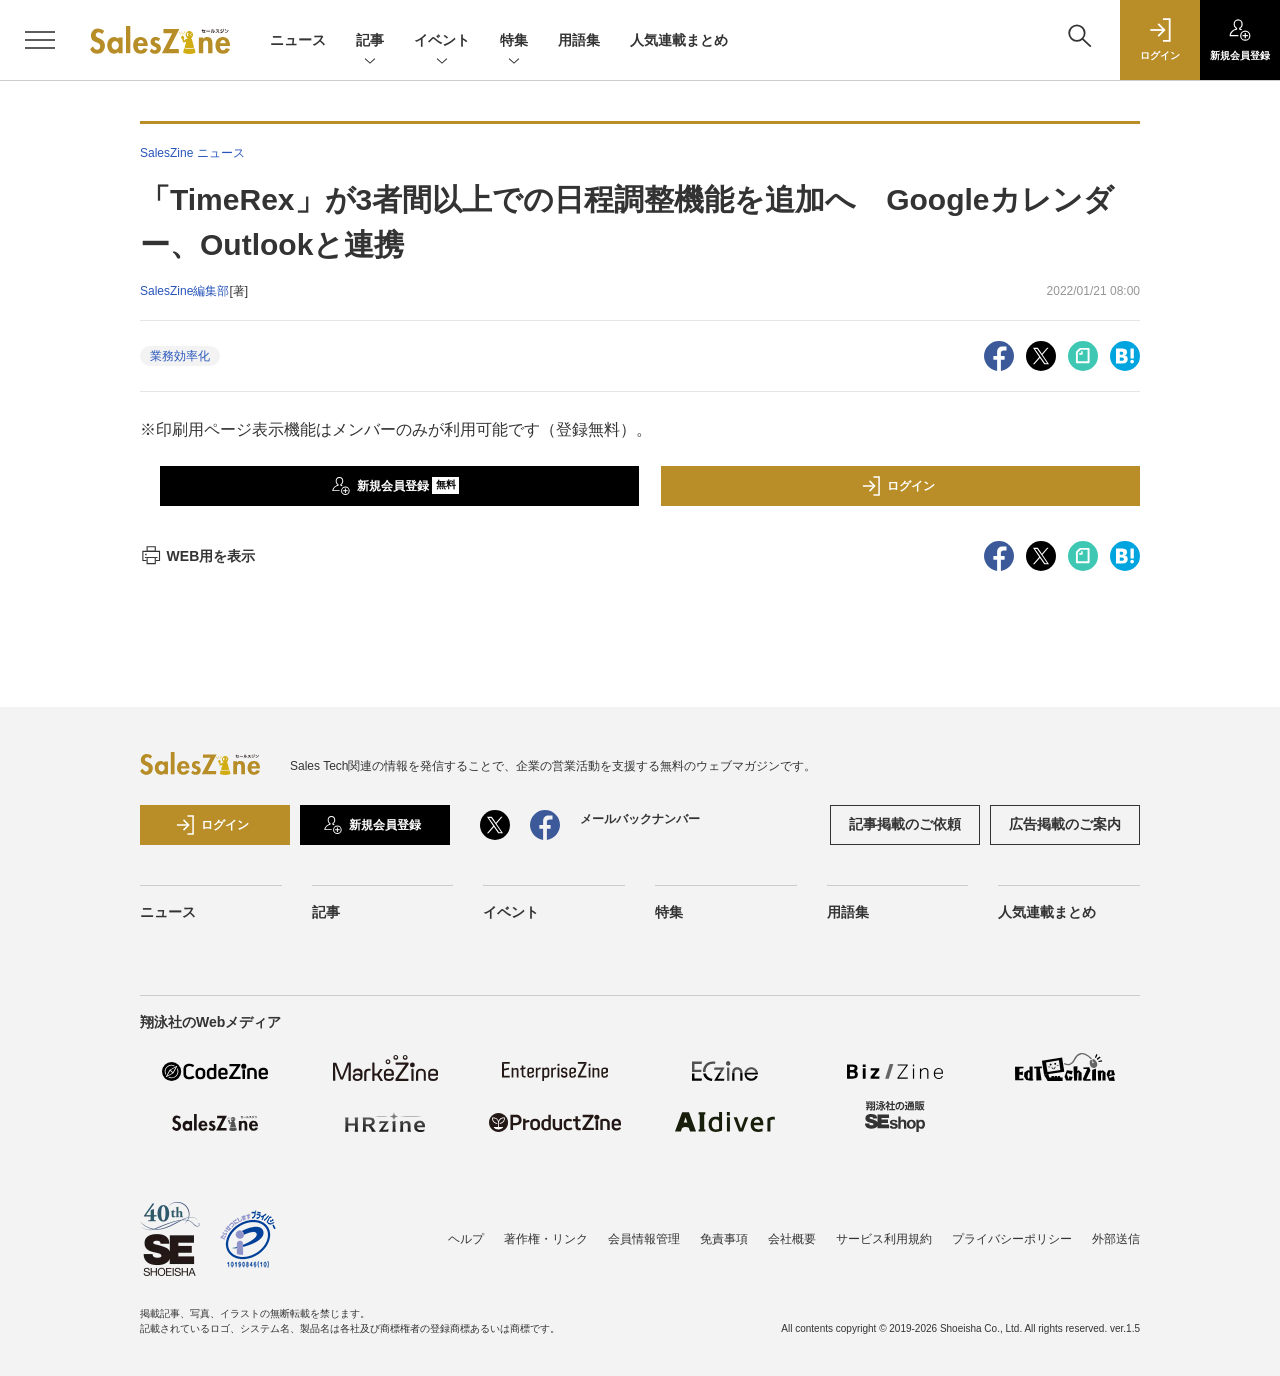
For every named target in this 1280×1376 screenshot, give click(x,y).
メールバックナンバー (640, 819)
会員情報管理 (644, 1239)
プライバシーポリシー (1012, 1239)
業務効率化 (180, 356)
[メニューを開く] (40, 40)
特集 (514, 41)
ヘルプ (466, 1239)
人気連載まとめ (679, 40)
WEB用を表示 (197, 556)
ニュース (298, 40)
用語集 (579, 40)
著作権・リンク (546, 1239)
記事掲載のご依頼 (905, 824)
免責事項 (724, 1239)
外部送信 (1116, 1239)
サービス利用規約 (884, 1239)
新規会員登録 (395, 486)
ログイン (898, 486)
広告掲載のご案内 (1065, 824)
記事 (370, 41)
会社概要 (792, 1239)
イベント (442, 41)
